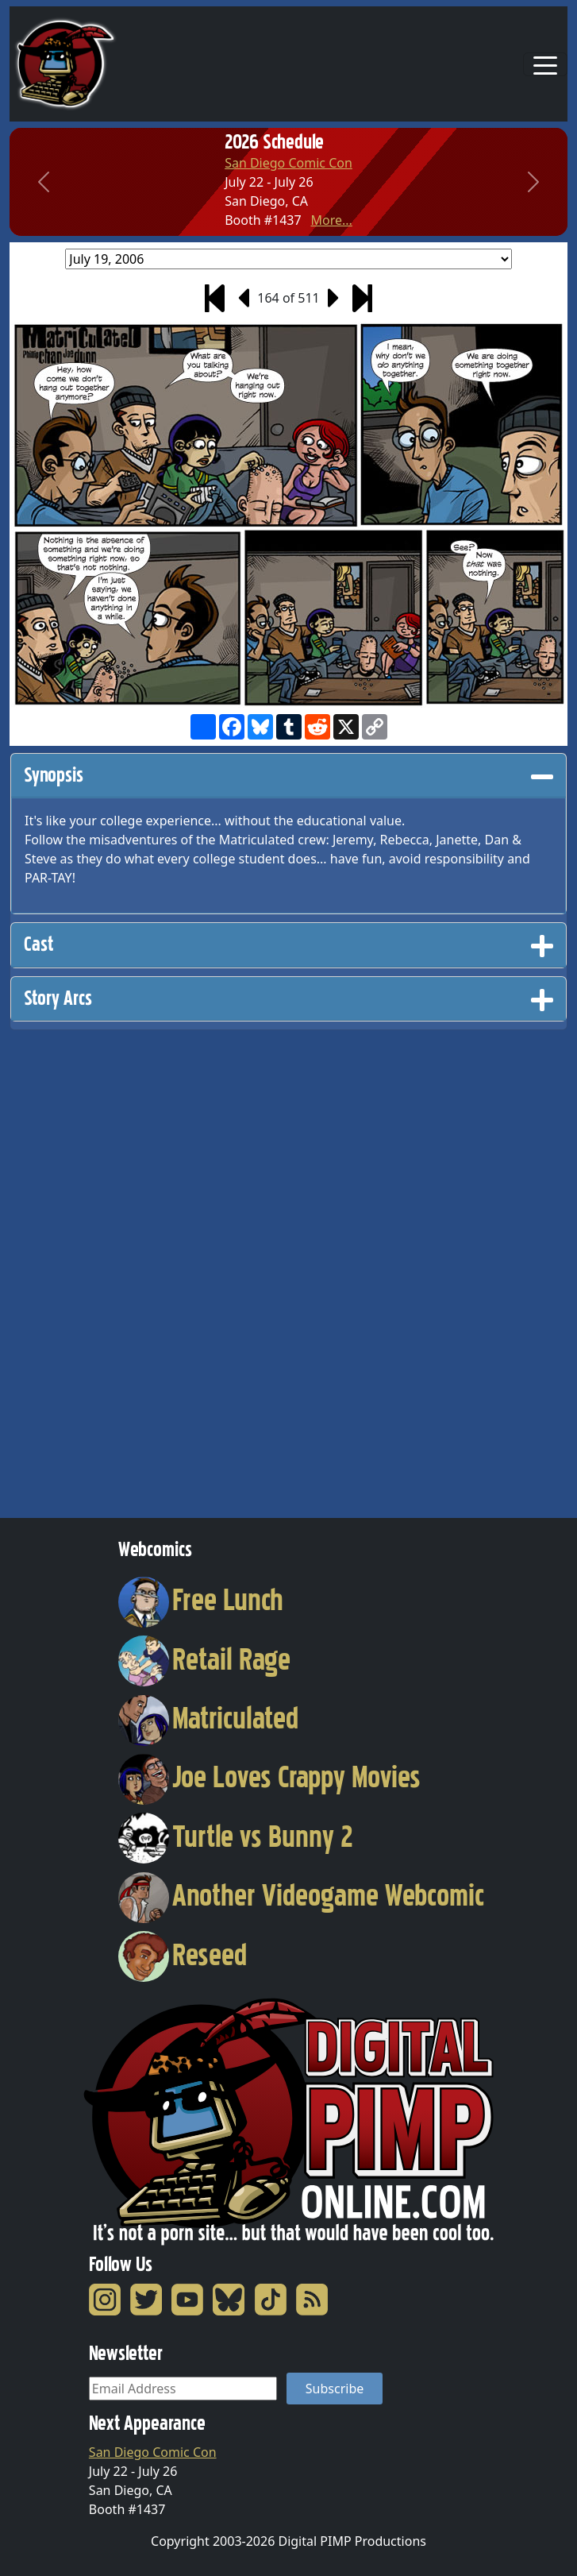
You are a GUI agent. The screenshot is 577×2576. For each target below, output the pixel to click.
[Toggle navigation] (545, 64)
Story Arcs (288, 998)
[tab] (288, 776)
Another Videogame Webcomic (301, 1895)
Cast (288, 944)
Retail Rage (204, 1659)
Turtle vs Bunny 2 (236, 1836)
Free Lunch (201, 1599)
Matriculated (208, 1718)
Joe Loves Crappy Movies (269, 1776)
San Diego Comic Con (288, 163)
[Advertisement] (73, 1268)
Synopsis (288, 775)
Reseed (183, 1954)
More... (331, 220)
